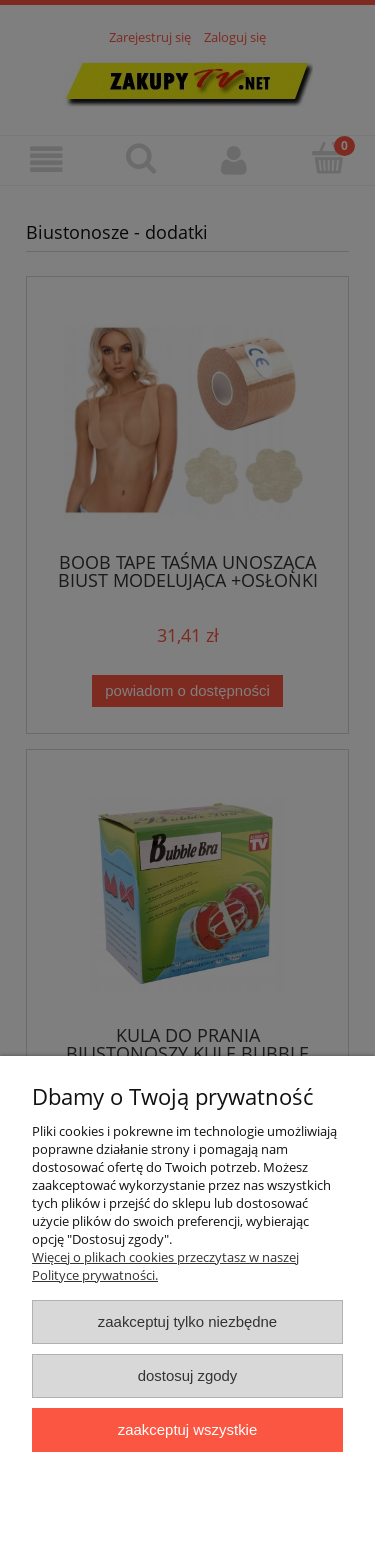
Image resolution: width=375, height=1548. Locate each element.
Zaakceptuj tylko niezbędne (187, 1321)
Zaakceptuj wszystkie (187, 1429)
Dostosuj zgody (188, 1375)
